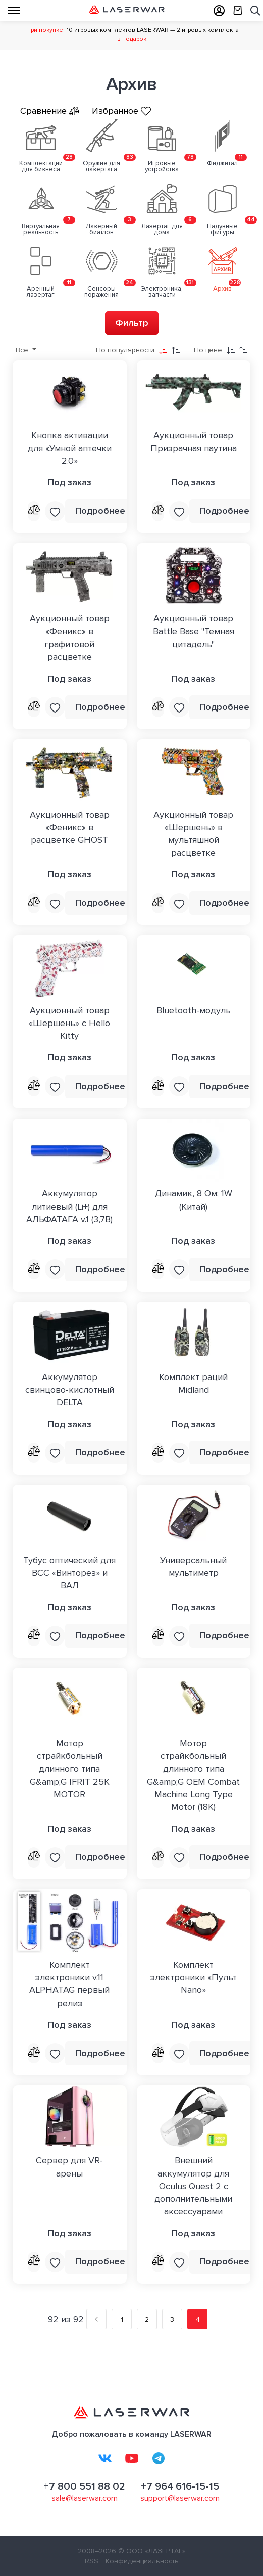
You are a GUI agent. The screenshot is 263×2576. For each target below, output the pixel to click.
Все (23, 350)
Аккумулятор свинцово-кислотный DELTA (69, 1389)
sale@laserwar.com (84, 2498)
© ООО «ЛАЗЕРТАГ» (151, 2551)
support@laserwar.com (180, 2498)
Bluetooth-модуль (193, 1010)
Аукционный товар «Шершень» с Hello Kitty (69, 1023)
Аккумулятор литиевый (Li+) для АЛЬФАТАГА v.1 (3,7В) (69, 1206)
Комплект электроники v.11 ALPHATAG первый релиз (69, 1984)
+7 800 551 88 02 (84, 2486)
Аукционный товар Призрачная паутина (193, 442)
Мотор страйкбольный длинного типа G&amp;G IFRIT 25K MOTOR (70, 1769)
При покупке (44, 30)
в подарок (131, 39)
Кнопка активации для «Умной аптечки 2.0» (70, 448)
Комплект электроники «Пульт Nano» (193, 1977)
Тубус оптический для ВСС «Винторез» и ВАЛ (69, 1573)
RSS (91, 2561)
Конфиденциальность (142, 2561)
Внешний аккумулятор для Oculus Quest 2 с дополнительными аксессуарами (193, 2186)
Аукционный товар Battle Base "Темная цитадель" (193, 631)
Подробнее (100, 510)
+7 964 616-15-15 (180, 2486)
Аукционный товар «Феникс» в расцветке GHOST (70, 827)
